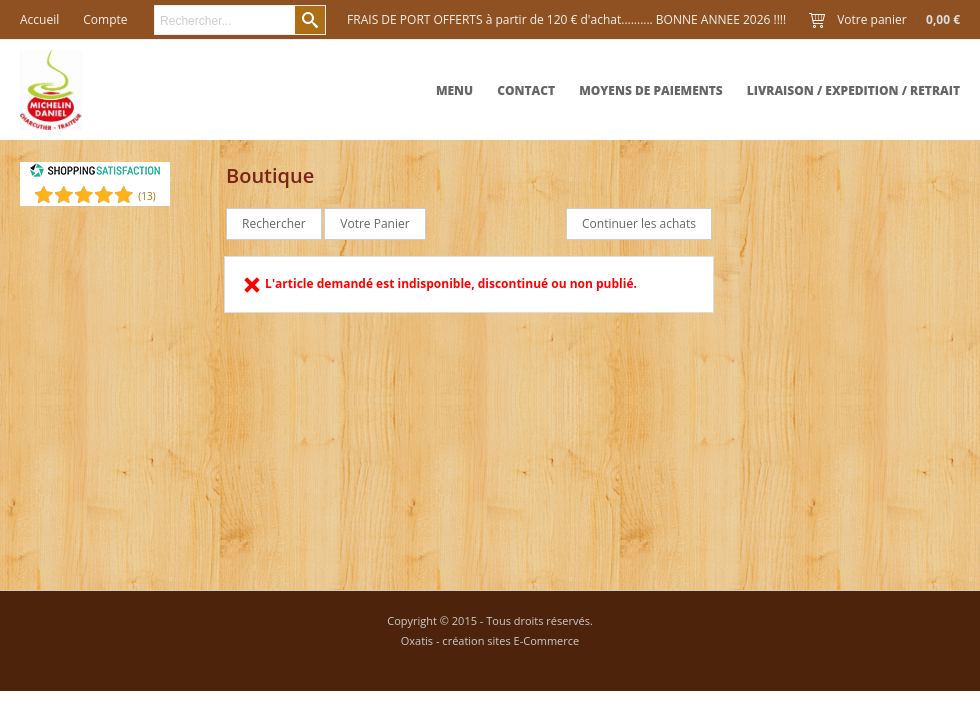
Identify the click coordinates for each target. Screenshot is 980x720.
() (146, 196)
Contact (526, 90)
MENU (454, 90)
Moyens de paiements (651, 90)
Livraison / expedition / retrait (853, 90)
